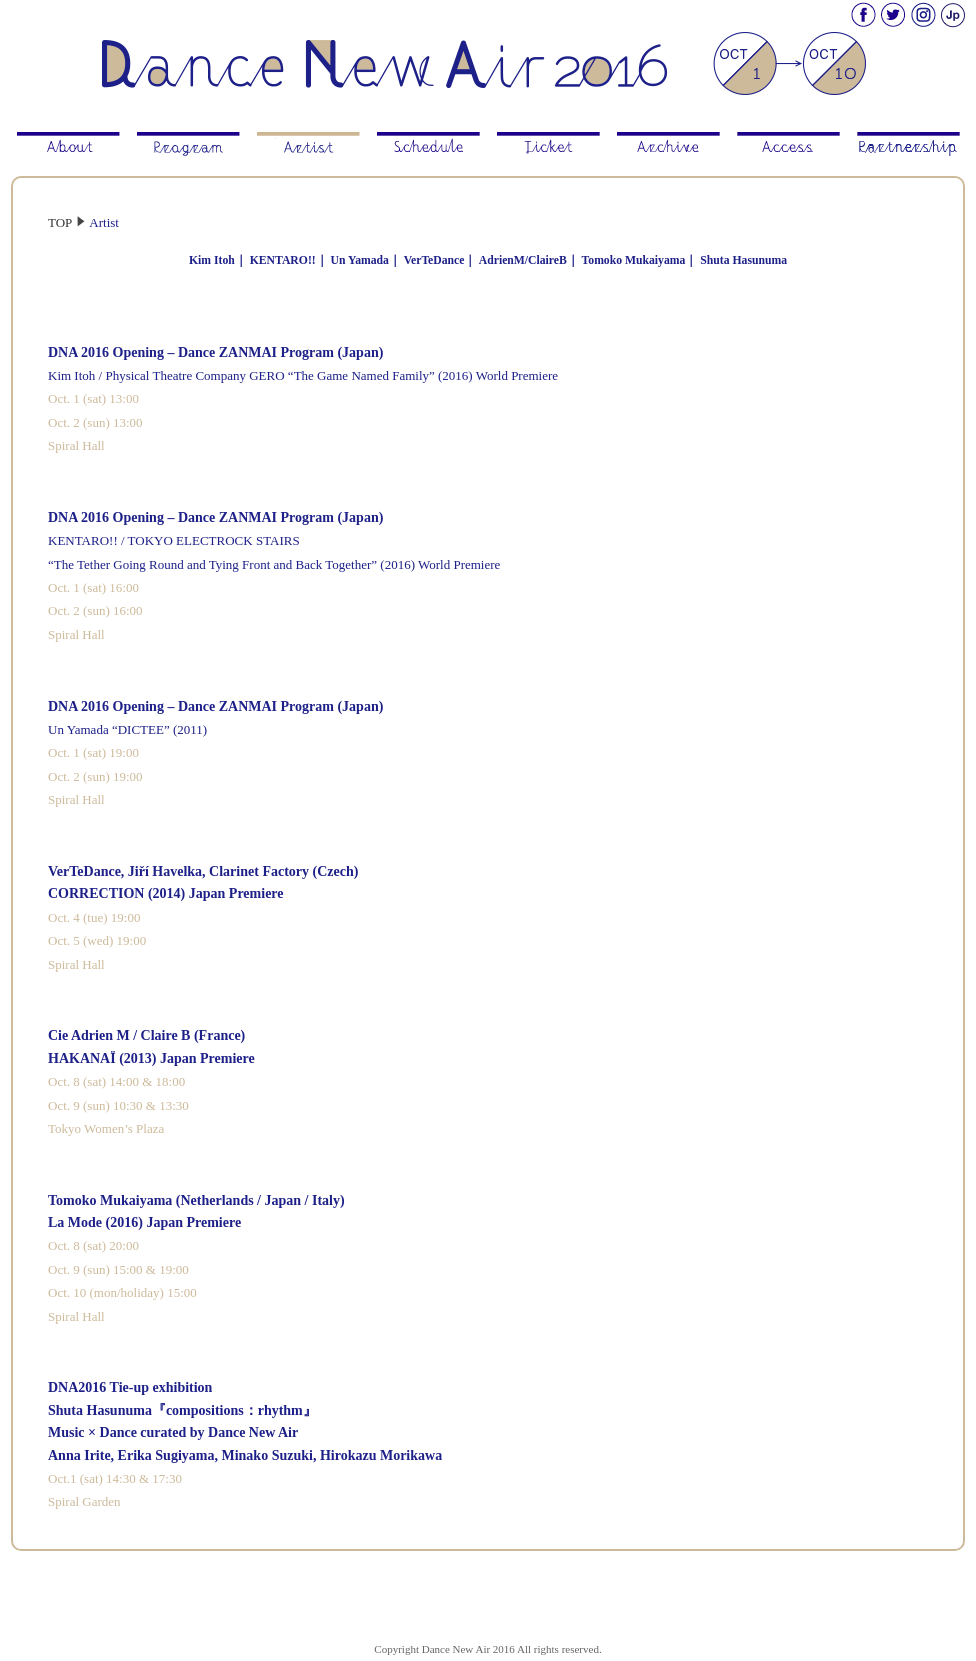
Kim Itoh (212, 260)
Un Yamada (360, 260)
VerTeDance (434, 260)
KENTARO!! (283, 260)
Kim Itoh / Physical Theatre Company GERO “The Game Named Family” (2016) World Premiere (303, 375)
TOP (60, 222)
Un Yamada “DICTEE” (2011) (127, 729)
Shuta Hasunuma (743, 260)
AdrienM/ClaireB (523, 260)
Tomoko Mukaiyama (634, 260)
